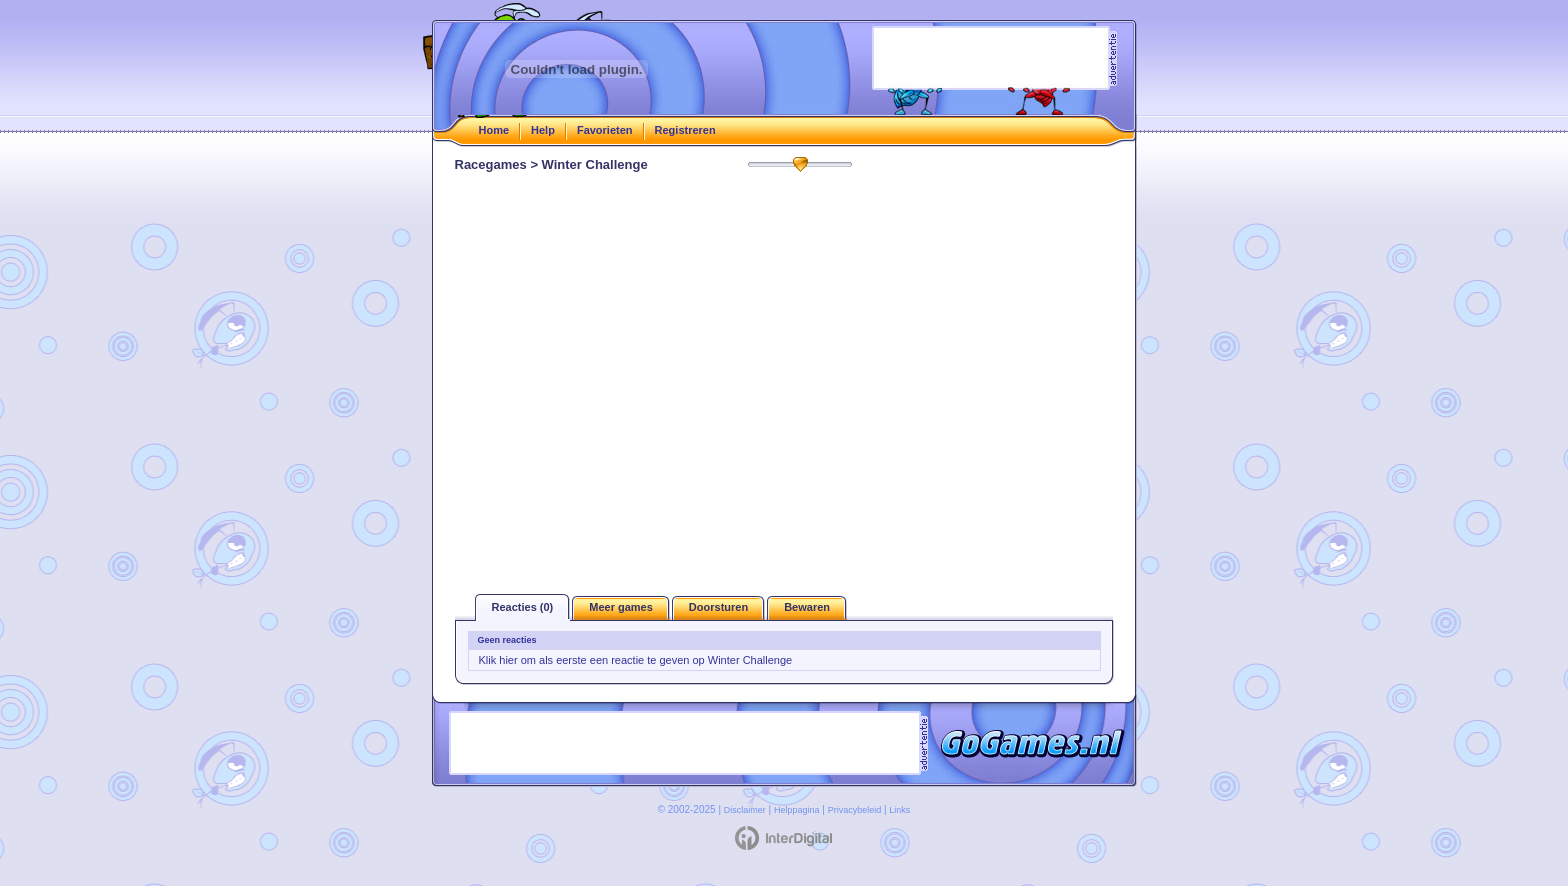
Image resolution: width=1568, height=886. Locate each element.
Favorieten (605, 130)
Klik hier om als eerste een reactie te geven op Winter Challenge (636, 660)
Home (494, 130)
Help (543, 130)
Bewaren (807, 607)
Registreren (685, 130)
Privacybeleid (855, 810)
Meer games (621, 607)
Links (899, 810)
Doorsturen (718, 607)
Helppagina (797, 810)
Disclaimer (745, 810)
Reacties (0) (523, 607)
